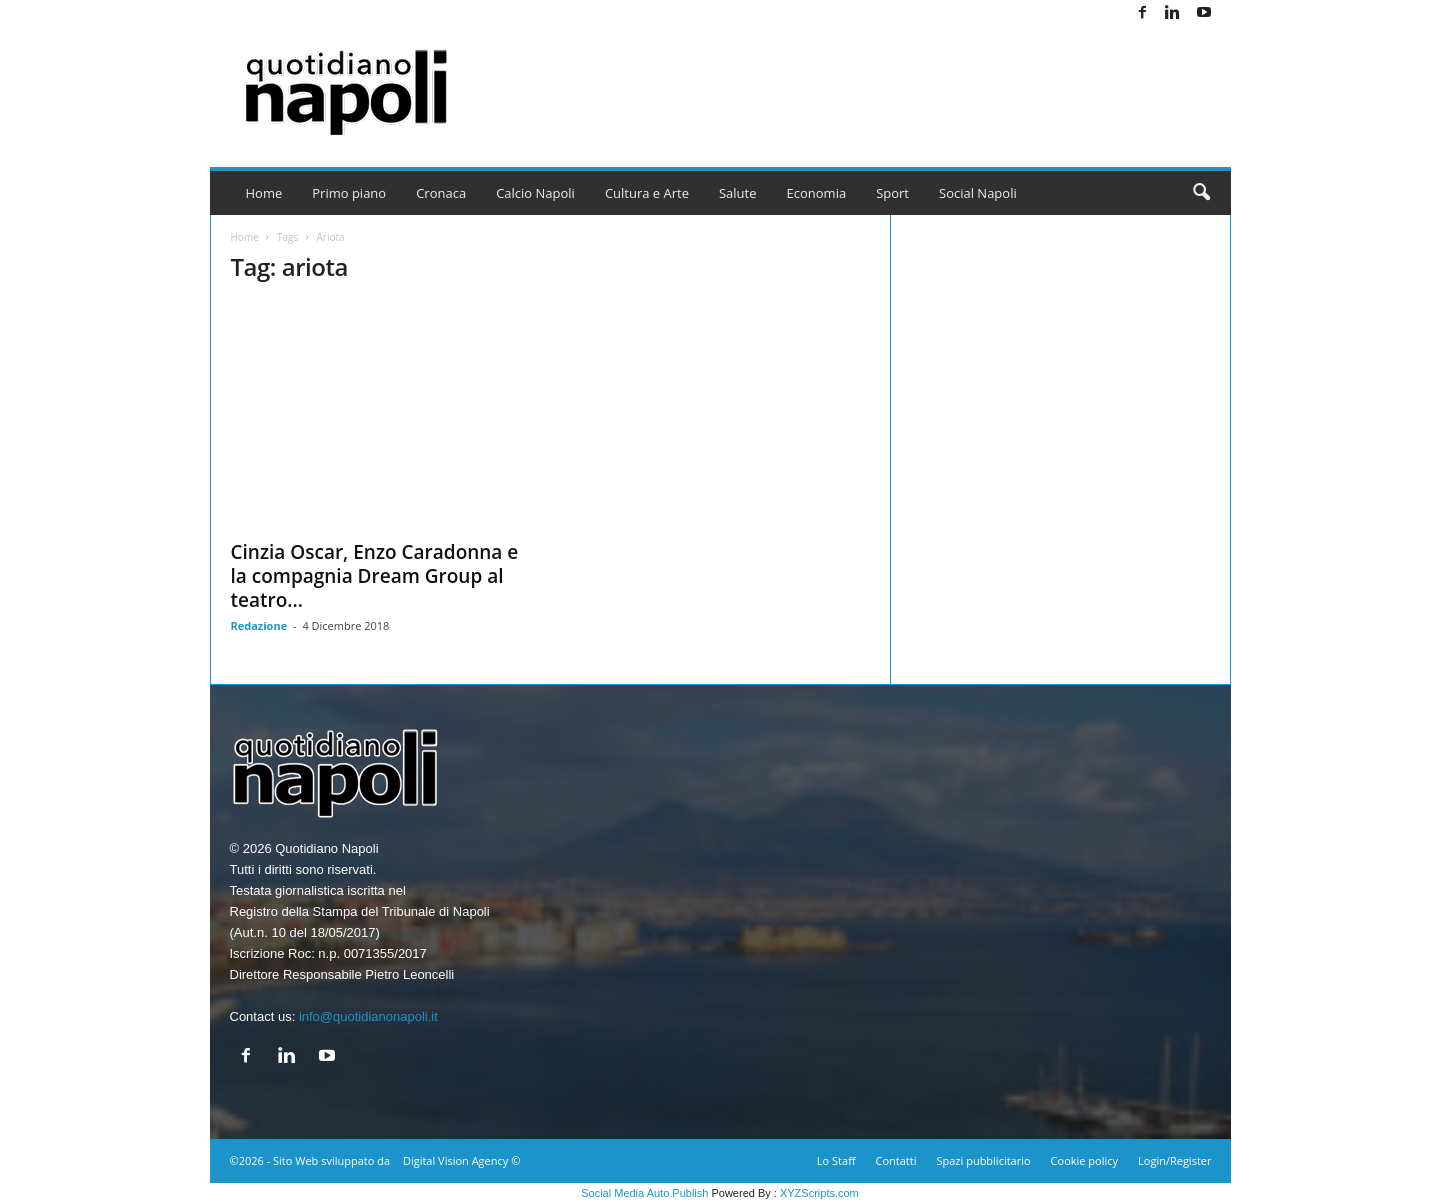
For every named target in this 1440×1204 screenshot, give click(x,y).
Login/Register (1174, 1160)
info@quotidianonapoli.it (368, 1016)
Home (264, 193)
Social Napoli (978, 193)
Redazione (259, 625)
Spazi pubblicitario (983, 1160)
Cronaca (441, 193)
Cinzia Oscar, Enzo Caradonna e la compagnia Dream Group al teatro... (375, 576)
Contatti (896, 1160)
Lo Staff (836, 1160)
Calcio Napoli (535, 193)
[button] (1201, 193)
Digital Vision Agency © (461, 1160)
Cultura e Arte (647, 193)
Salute (738, 193)
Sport (892, 193)
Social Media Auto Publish (644, 1193)
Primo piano (349, 193)
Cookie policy (1084, 1160)
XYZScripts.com (819, 1193)
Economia (817, 193)
